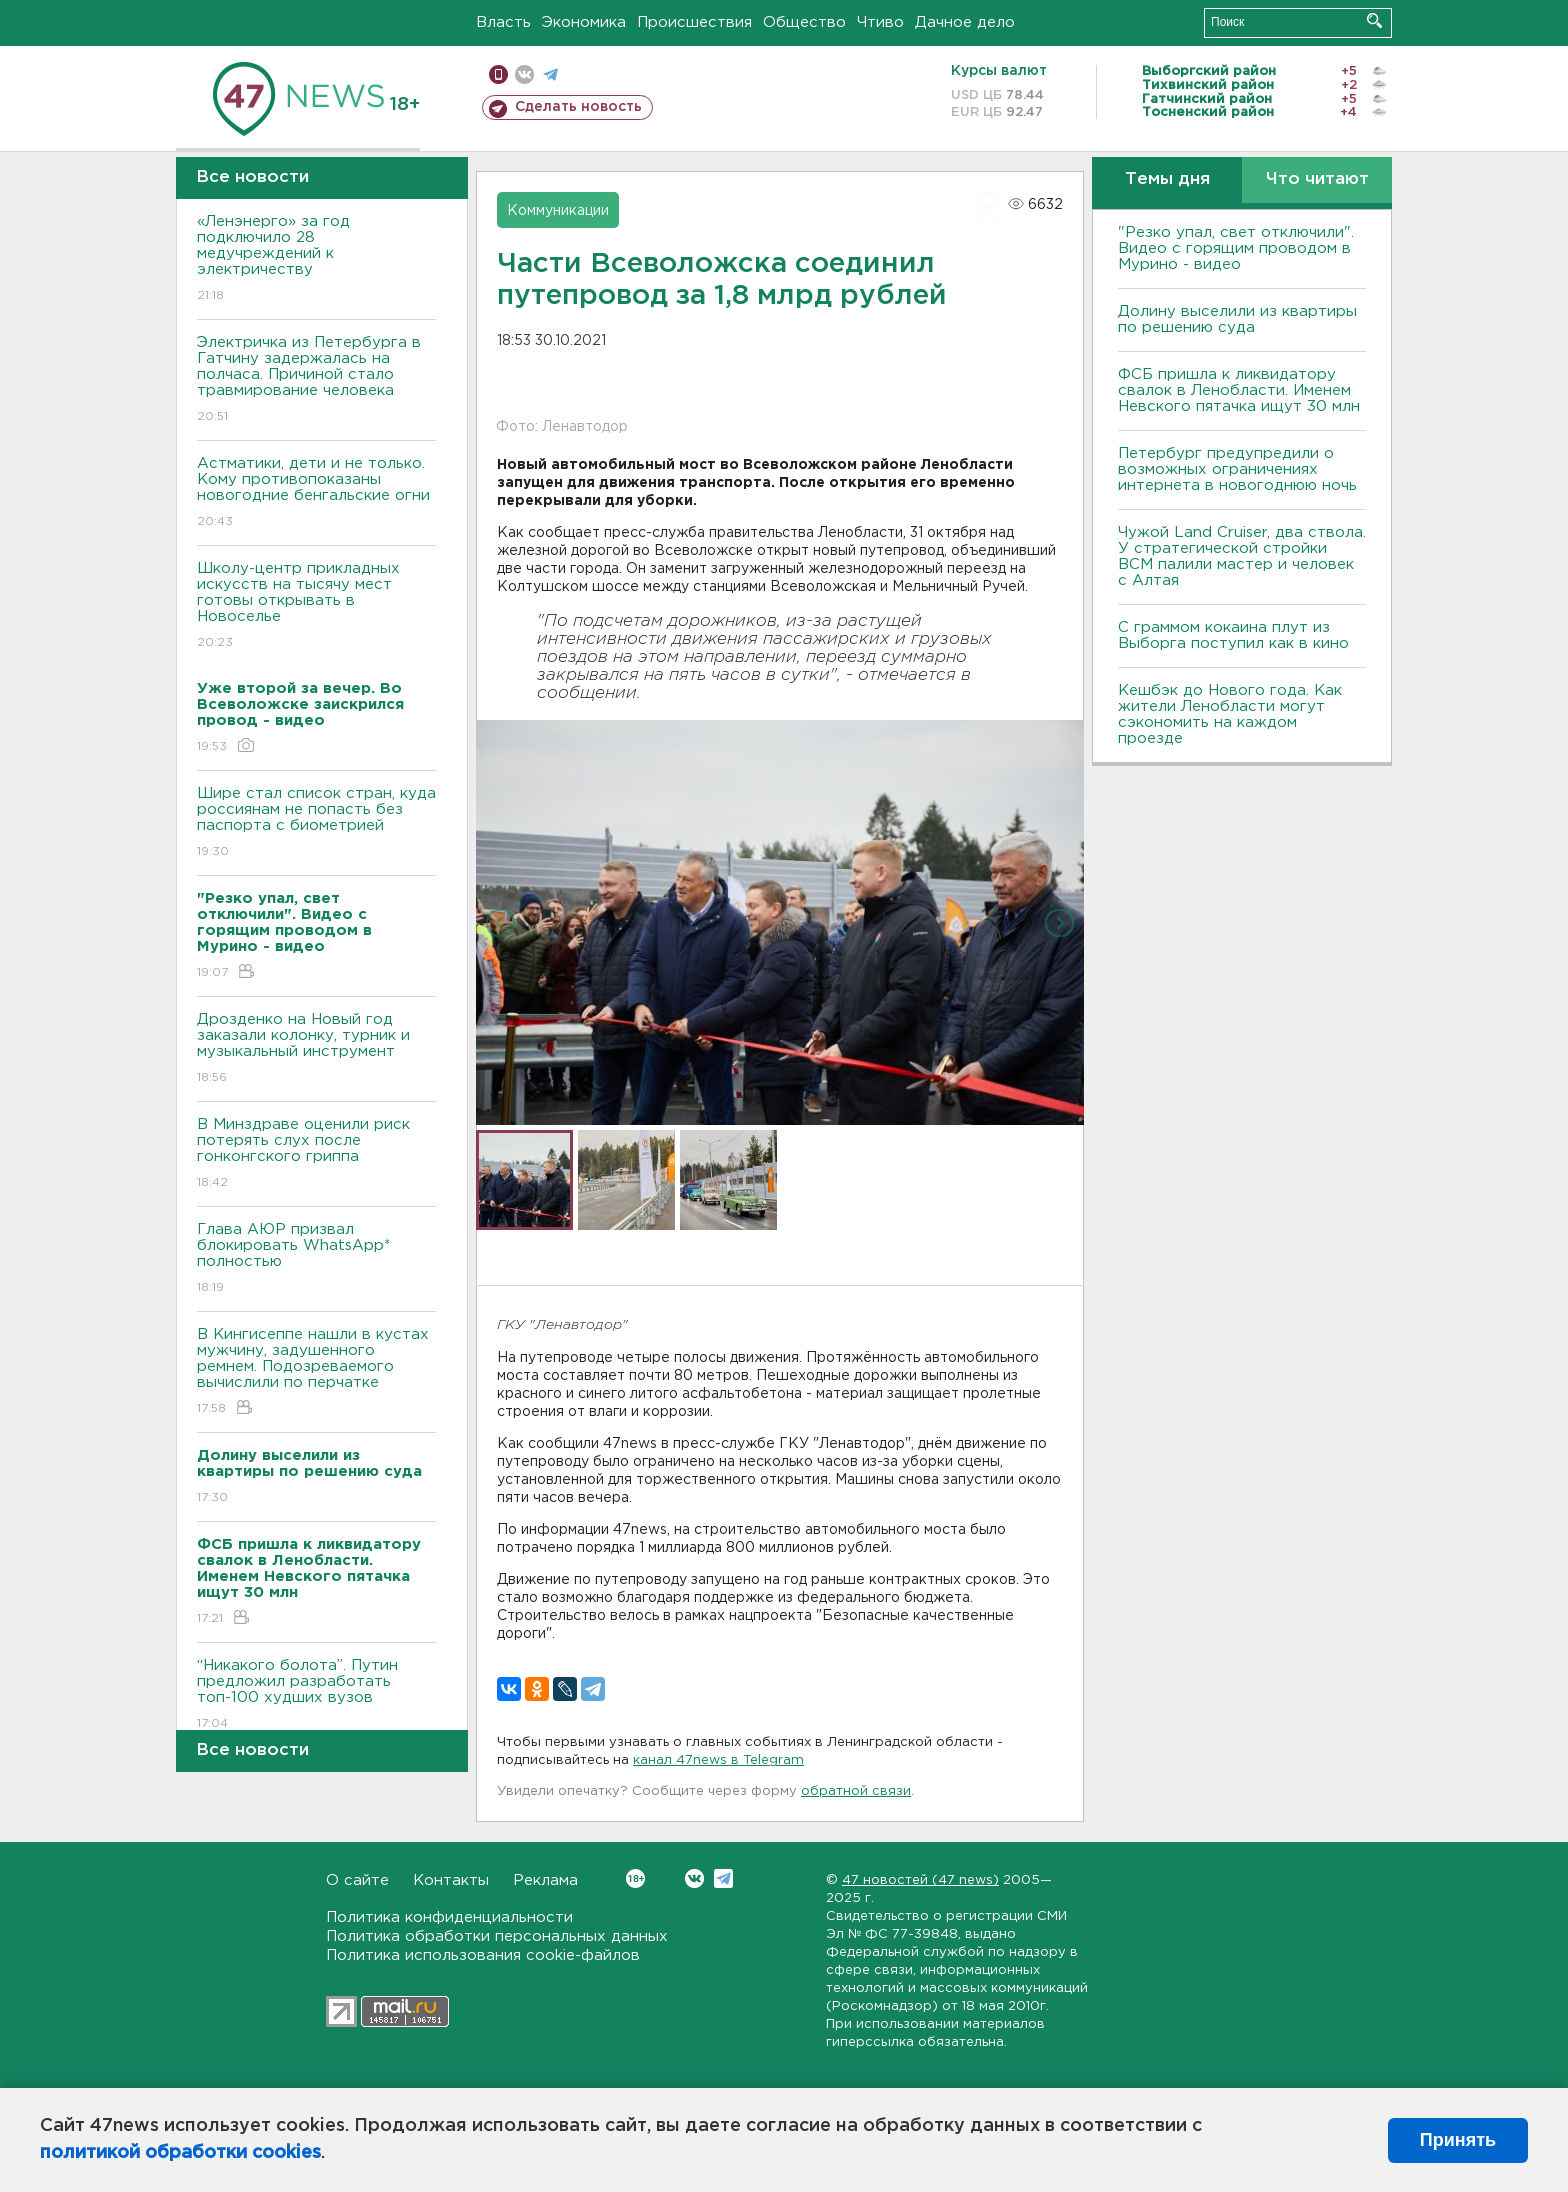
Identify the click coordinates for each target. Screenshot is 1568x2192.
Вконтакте (635, 1878)
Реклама (545, 1880)
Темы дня (1167, 179)
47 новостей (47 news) (920, 1880)
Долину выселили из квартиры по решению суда (1237, 319)
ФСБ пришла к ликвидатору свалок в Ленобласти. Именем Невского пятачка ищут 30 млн (1239, 390)
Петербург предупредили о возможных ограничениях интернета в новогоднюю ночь (1237, 469)
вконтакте (524, 74)
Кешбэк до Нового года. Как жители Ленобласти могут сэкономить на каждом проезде (1230, 714)
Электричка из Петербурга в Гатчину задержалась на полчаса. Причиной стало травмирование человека (316, 380)
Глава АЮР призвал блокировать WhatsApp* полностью (316, 1259)
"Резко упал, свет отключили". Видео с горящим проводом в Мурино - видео (1236, 248)
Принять (1458, 2140)
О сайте (357, 1880)
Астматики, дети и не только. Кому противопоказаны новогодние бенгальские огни (316, 493)
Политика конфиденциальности (449, 1917)
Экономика (584, 22)
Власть (503, 22)
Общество (804, 22)
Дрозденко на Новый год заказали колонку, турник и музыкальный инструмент (316, 1049)
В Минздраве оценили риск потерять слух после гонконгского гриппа (316, 1154)
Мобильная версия (498, 74)
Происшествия (694, 22)
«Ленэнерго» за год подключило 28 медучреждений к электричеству (316, 259)
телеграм (550, 74)
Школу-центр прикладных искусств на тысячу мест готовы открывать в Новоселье (316, 606)
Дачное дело (965, 22)
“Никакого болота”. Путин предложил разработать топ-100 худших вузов (316, 1695)
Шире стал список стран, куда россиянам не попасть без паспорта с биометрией (316, 823)
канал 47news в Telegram (718, 1760)
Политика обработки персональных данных (497, 1936)
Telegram (723, 1878)
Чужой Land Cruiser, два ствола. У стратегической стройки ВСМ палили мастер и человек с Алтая (1242, 556)
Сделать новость (578, 107)
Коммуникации (558, 211)
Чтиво (880, 22)
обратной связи (856, 1791)
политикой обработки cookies (180, 2153)
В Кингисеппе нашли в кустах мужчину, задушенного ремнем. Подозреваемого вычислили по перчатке (316, 1372)
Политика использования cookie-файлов (483, 1955)
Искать (1374, 20)
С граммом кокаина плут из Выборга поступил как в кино (1233, 635)
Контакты (451, 1880)
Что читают (1317, 179)
